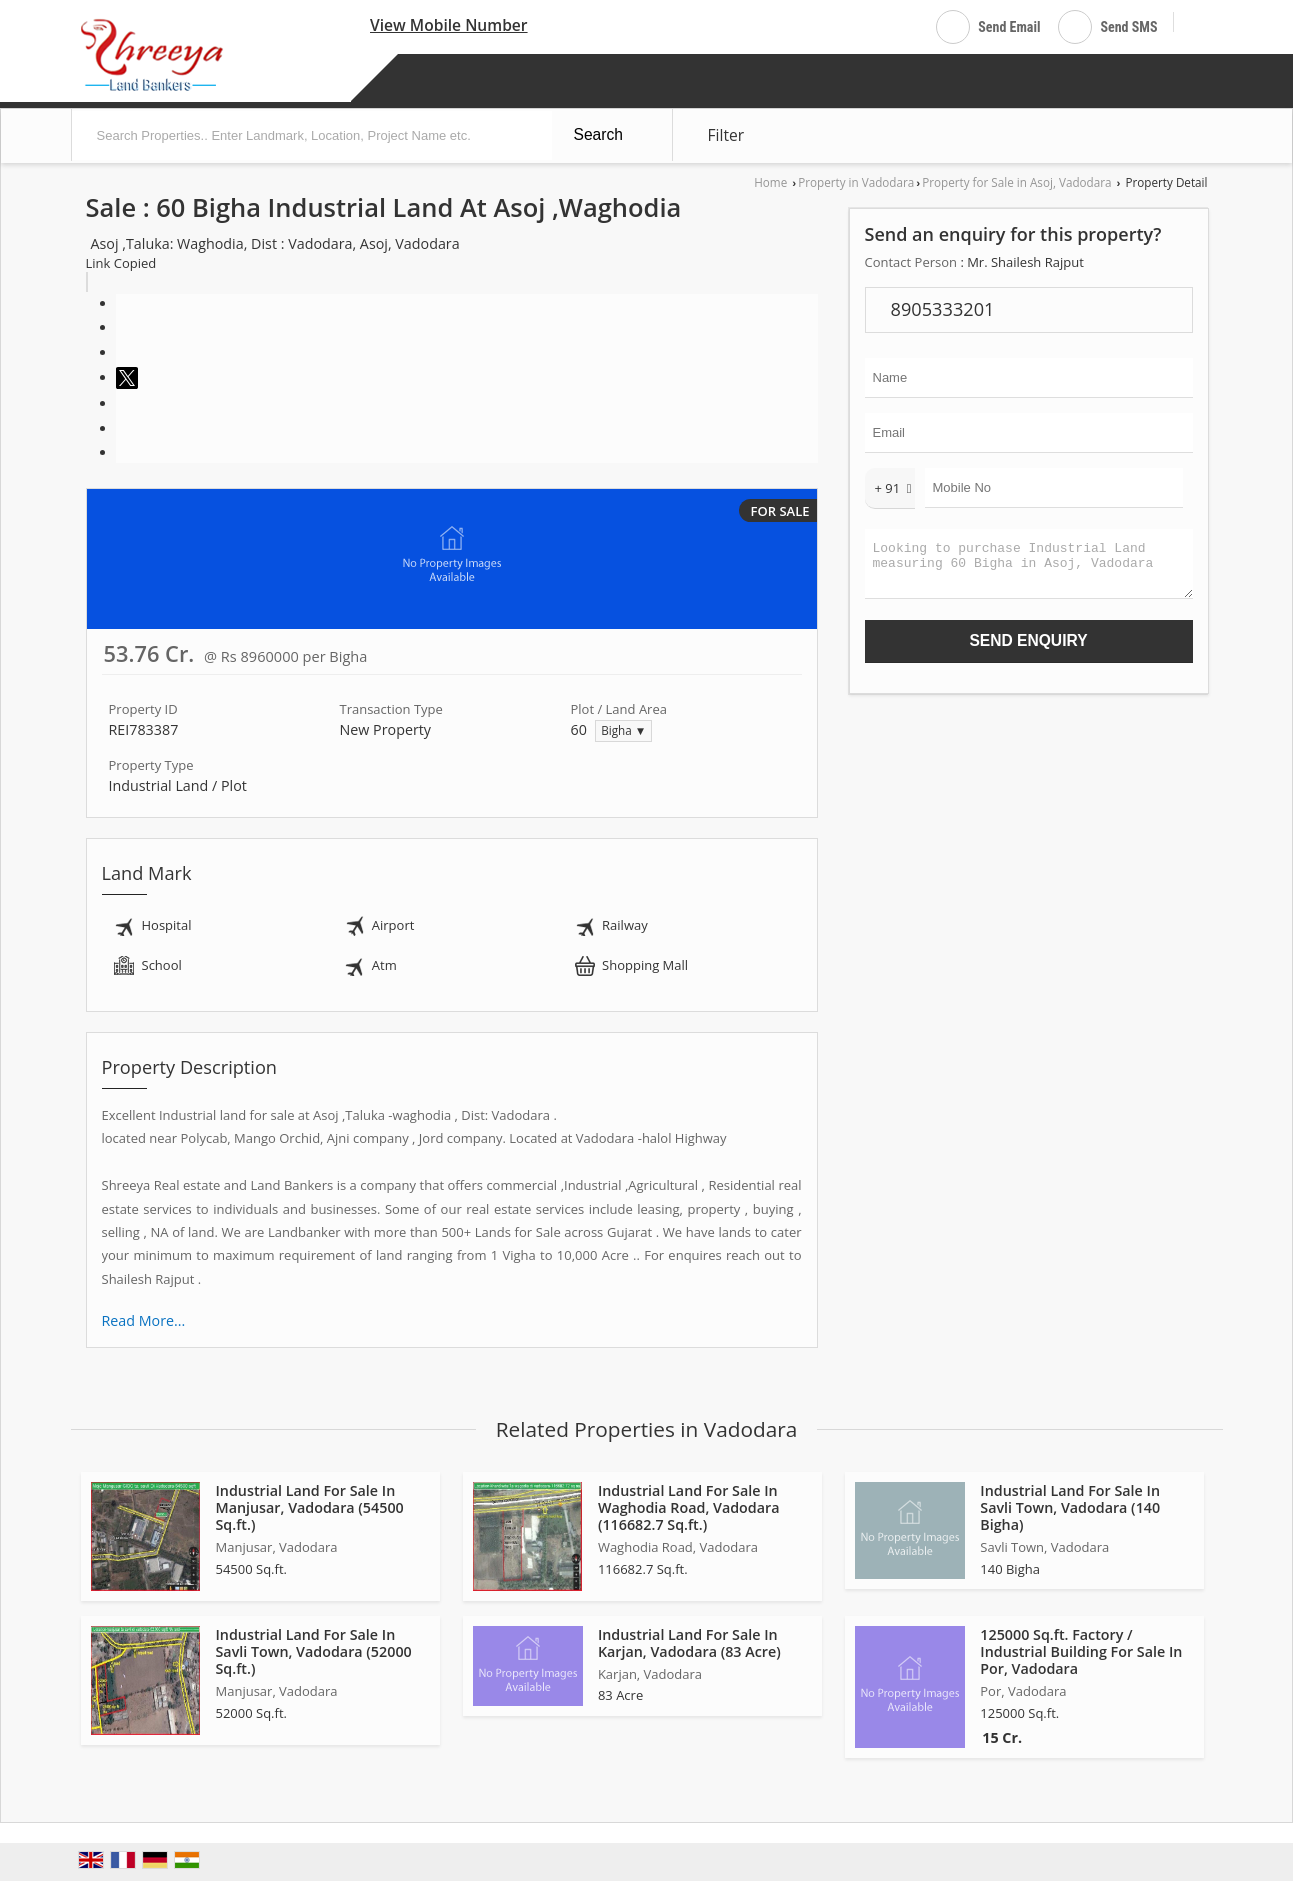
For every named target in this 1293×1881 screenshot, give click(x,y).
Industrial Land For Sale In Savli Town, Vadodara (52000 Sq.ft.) (314, 1651)
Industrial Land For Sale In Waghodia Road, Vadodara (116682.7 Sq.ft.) (689, 1507)
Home (770, 182)
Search (598, 134)
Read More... (144, 1320)
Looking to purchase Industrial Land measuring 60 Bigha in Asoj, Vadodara (1029, 568)
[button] (449, 25)
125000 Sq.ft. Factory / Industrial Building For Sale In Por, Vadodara (1081, 1651)
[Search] (1196, 23)
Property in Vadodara (856, 182)
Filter (726, 135)
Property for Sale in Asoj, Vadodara (1016, 182)
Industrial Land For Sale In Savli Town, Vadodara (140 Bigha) (1070, 1507)
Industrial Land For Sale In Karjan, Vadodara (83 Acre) (689, 1643)
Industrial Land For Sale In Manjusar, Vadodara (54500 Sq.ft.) (310, 1507)
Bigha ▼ (623, 730)
